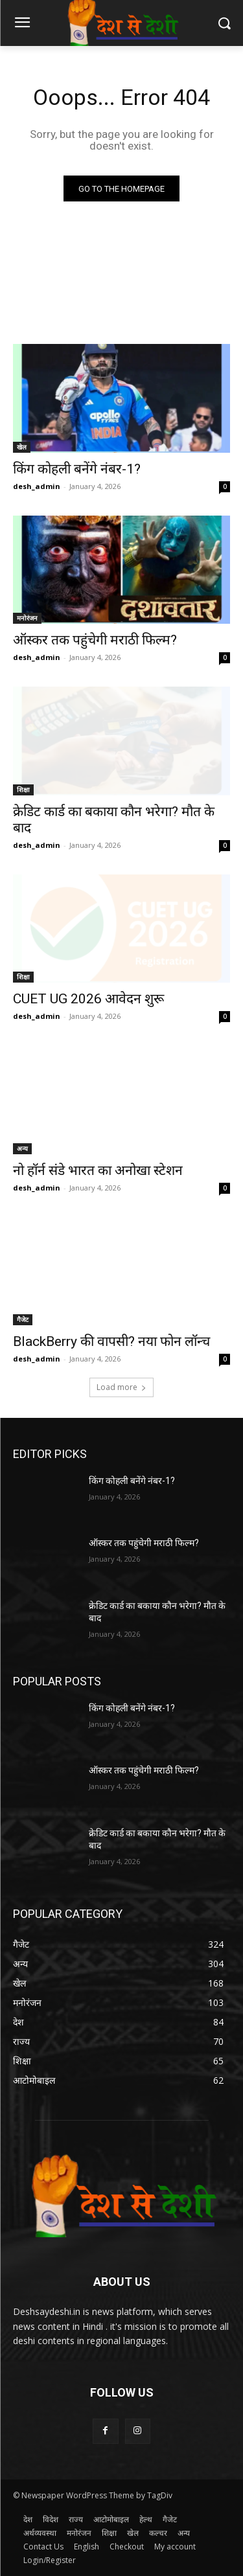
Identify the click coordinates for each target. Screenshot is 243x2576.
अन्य (22, 1148)
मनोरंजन (27, 617)
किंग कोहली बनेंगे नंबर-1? (77, 469)
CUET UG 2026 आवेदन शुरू (88, 999)
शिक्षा (23, 789)
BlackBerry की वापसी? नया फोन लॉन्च (111, 1341)
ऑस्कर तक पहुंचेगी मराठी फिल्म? (95, 640)
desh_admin (36, 486)
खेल (22, 446)
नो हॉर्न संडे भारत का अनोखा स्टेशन (98, 1170)
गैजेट (23, 1319)
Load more (121, 1387)
